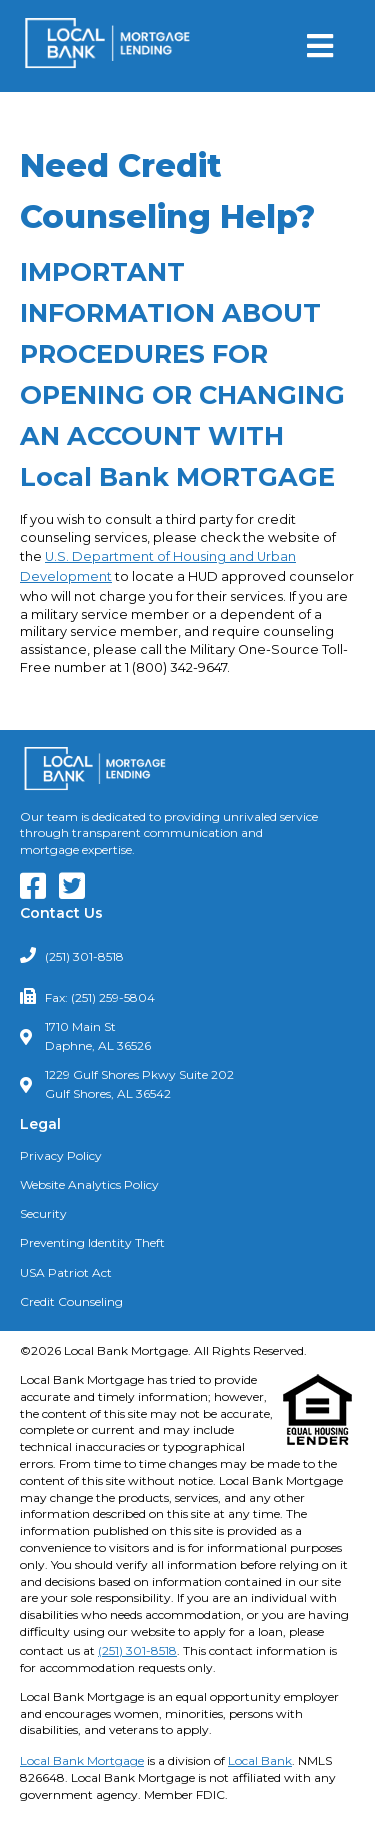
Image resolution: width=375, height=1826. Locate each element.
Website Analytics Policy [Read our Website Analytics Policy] (89, 1184)
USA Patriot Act (66, 1272)
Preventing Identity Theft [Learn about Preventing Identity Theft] (92, 1242)
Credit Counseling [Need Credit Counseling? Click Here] (71, 1301)
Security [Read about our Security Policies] (43, 1213)
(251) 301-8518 (84, 956)
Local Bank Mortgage (82, 1760)
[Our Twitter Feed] (77, 892)
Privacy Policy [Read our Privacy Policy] (61, 1155)
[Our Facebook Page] (38, 892)
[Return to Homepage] (107, 46)
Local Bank (260, 1760)
